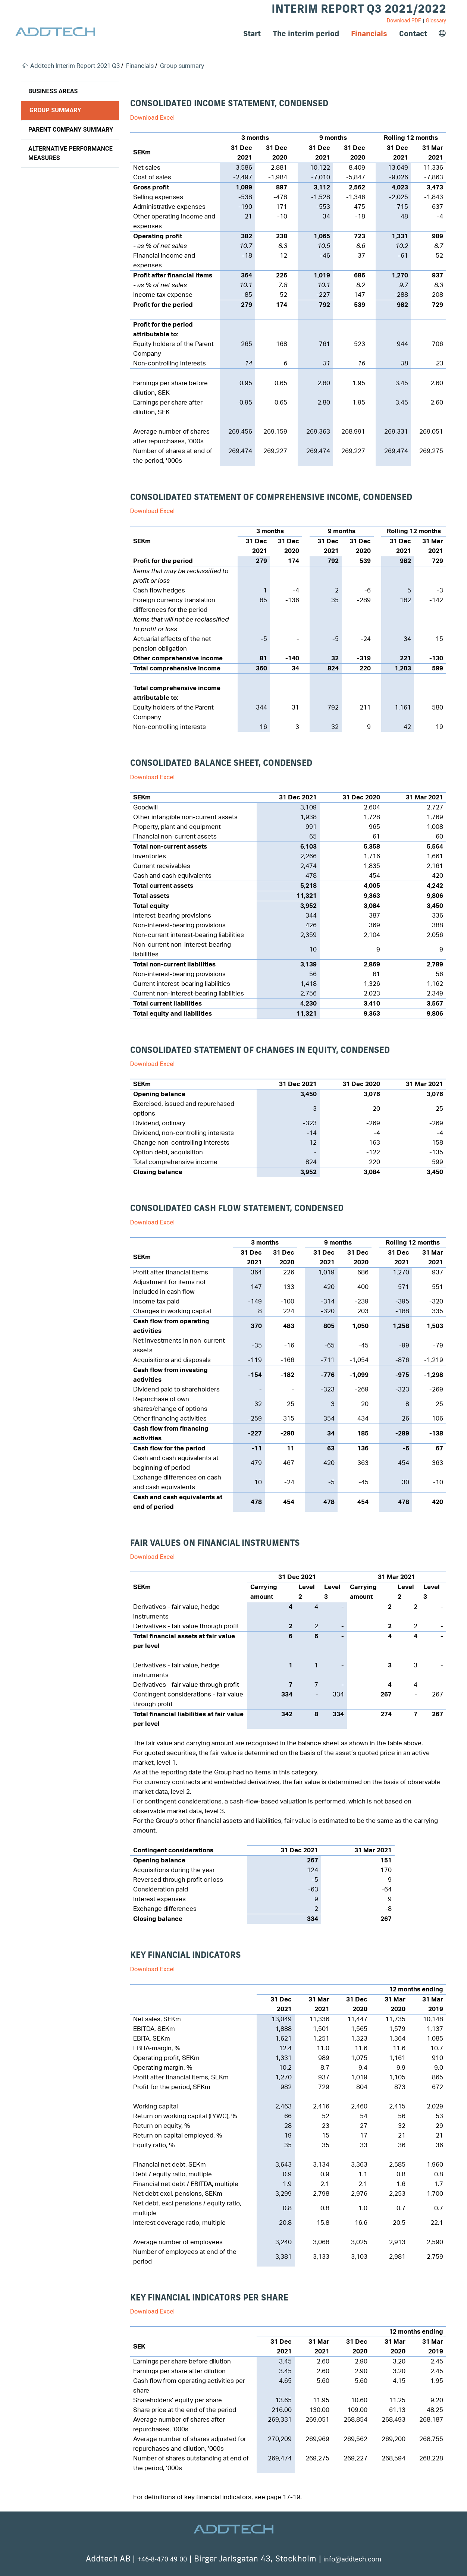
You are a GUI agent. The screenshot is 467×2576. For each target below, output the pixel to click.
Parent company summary (70, 129)
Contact (413, 33)
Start (252, 33)
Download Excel (152, 117)
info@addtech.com (352, 2559)
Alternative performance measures (70, 153)
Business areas (53, 91)
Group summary (55, 110)
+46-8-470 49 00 (162, 2559)
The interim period (306, 33)
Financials (369, 33)
